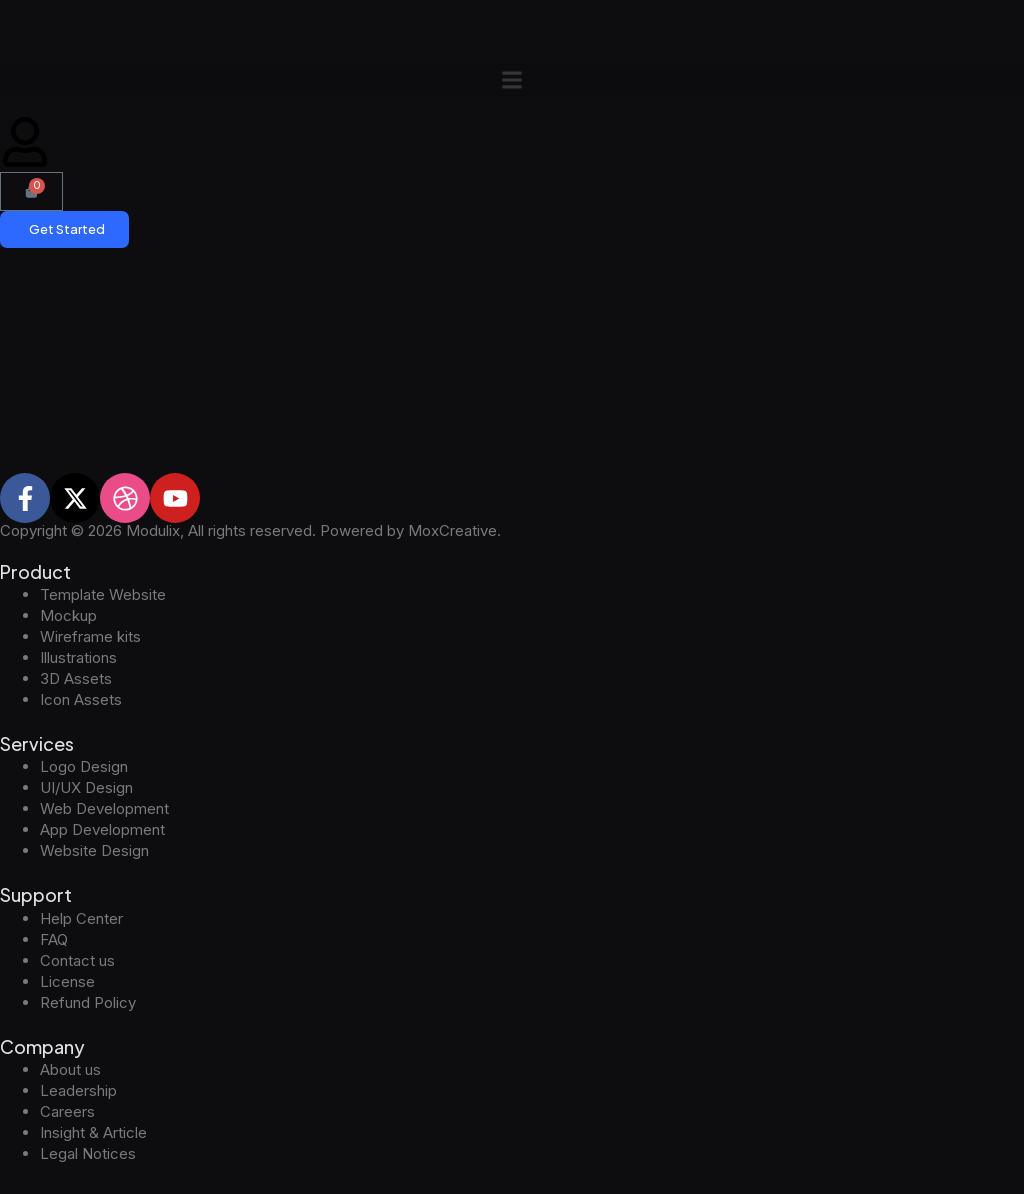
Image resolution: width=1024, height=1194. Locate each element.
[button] (512, 79)
